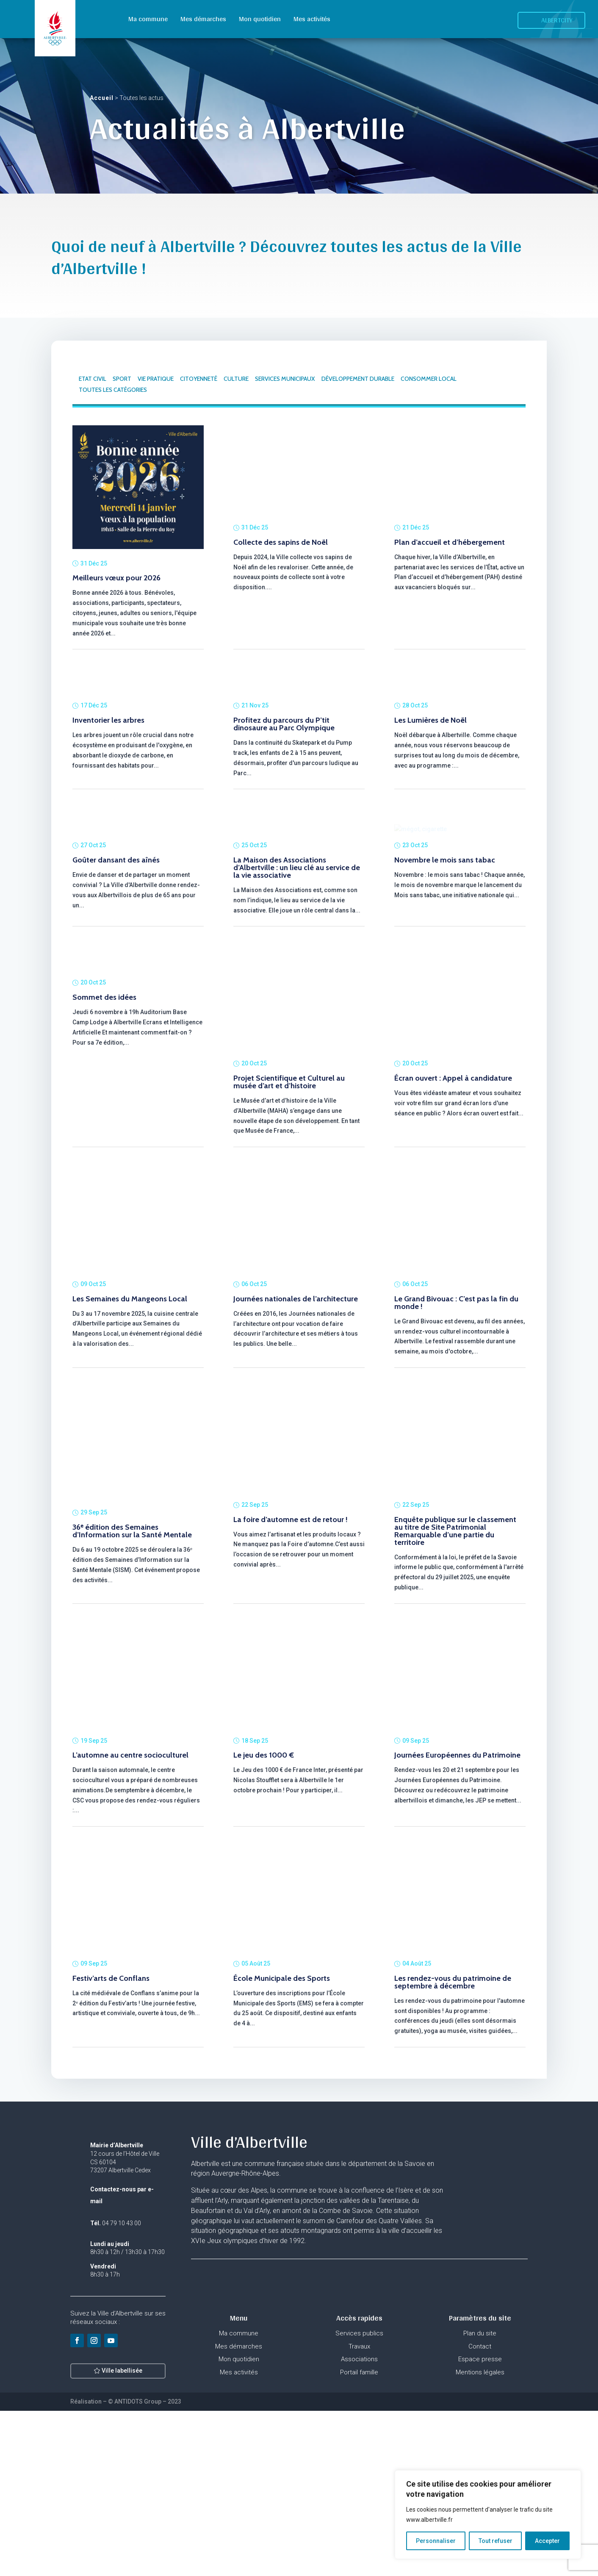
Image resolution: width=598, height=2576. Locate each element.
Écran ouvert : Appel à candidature (453, 1243)
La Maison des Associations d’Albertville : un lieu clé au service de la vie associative (296, 1032)
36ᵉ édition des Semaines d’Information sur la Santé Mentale (132, 1696)
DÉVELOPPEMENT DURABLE (357, 379)
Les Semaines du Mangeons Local (129, 1464)
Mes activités (311, 19)
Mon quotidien (260, 19)
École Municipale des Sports (281, 2143)
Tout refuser (495, 2540)
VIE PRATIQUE (156, 379)
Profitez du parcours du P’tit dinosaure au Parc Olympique (284, 804)
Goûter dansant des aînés (116, 1025)
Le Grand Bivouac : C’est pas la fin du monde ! (456, 1467)
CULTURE (236, 379)
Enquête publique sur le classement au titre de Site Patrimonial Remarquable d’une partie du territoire (455, 1696)
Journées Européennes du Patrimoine (457, 1920)
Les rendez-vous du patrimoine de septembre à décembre (452, 2147)
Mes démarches (203, 19)
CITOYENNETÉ (198, 379)
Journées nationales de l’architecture (295, 1464)
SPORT (122, 379)
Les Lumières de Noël (430, 812)
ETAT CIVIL (92, 379)
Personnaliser (436, 2540)
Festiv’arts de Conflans (111, 2143)
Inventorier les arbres (108, 812)
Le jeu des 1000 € (263, 1920)
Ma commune (148, 19)
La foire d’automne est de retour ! (290, 1684)
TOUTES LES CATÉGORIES (113, 390)
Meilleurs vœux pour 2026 (116, 577)
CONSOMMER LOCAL (429, 379)
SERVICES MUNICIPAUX (285, 379)
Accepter (547, 2540)
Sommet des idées (104, 1243)
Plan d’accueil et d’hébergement (449, 542)
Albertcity (557, 20)
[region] (488, 2514)
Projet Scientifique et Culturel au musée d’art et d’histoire (289, 1247)
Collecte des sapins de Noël (280, 542)
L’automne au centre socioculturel (130, 1920)
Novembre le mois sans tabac (444, 1025)
